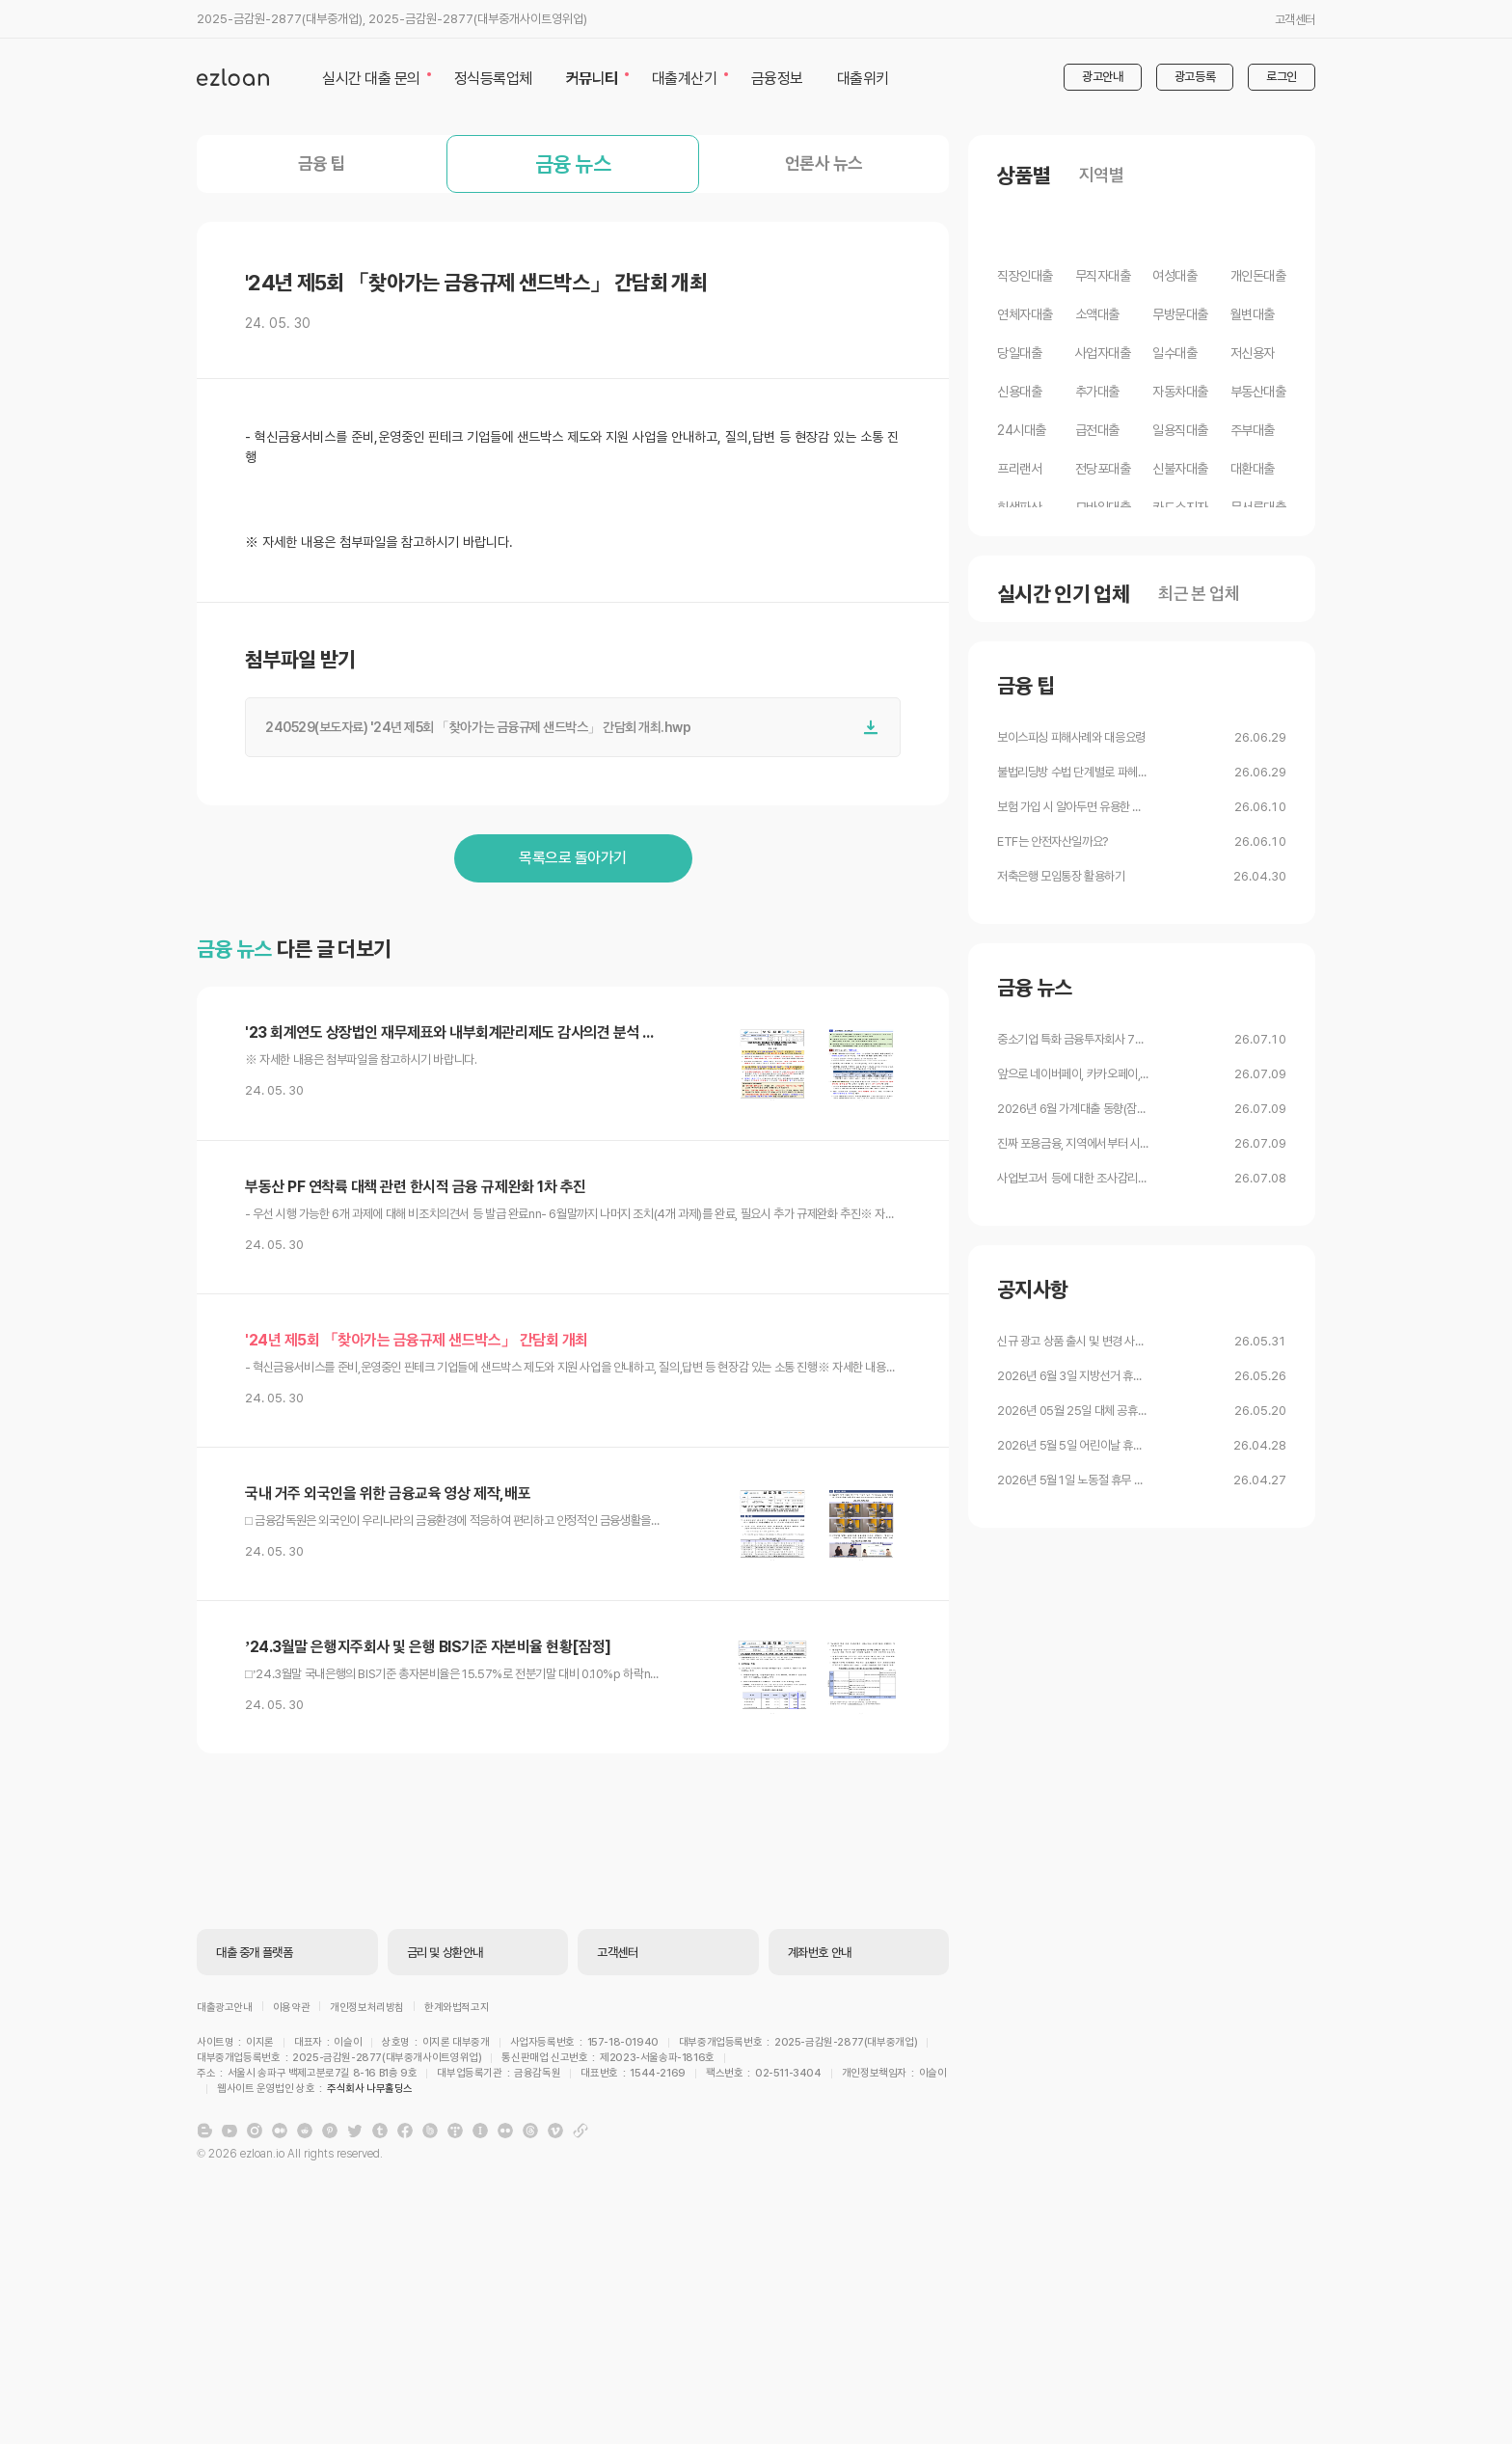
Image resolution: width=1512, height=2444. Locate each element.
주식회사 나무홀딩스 (782, 1997)
